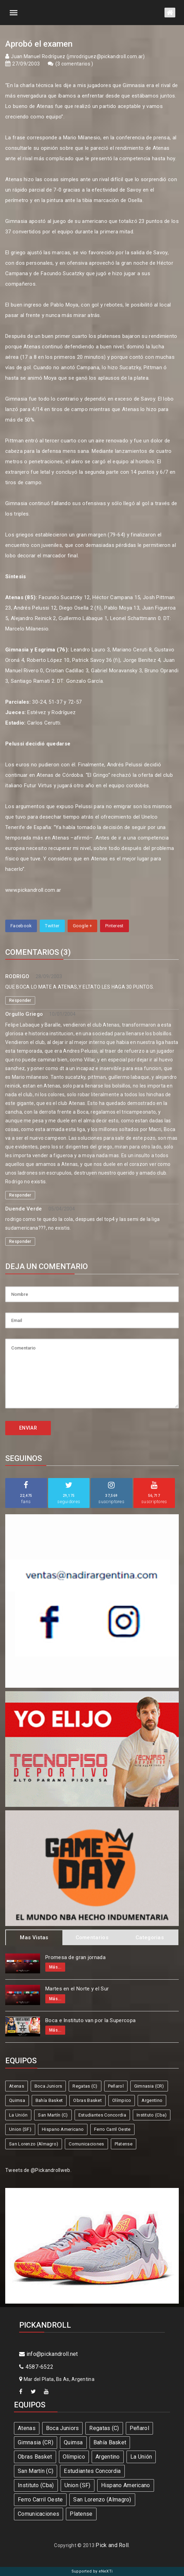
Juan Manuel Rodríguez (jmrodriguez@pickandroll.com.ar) (78, 56)
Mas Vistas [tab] (34, 1937)
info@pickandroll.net (48, 2354)
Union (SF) (20, 2129)
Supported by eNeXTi (92, 2571)
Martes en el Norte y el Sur (77, 1989)
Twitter (52, 925)
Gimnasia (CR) (149, 2086)
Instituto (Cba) (152, 2115)
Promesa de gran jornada (75, 1957)
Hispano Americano (63, 2129)
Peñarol (116, 2086)
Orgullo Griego (24, 1014)
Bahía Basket (49, 2100)
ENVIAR (28, 1428)
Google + (82, 925)
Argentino (151, 2100)
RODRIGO (17, 976)
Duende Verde (23, 1209)
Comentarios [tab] (92, 1937)
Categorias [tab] (150, 1937)
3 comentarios (74, 64)
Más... (55, 1967)
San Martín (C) (53, 2115)
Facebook (21, 925)
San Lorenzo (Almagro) (33, 2143)
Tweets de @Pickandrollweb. (38, 2170)
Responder (20, 1000)
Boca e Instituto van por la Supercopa (90, 2020)
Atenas (16, 2086)
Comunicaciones (86, 2143)
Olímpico (121, 2100)
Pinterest (114, 925)
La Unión (18, 2115)
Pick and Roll (112, 2545)
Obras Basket (87, 2100)
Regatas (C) (84, 2086)
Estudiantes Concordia (102, 2115)
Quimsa (17, 2100)
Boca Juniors (48, 2086)
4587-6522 (36, 2367)
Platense (123, 2143)
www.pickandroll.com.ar (33, 890)
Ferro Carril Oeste (112, 2129)
